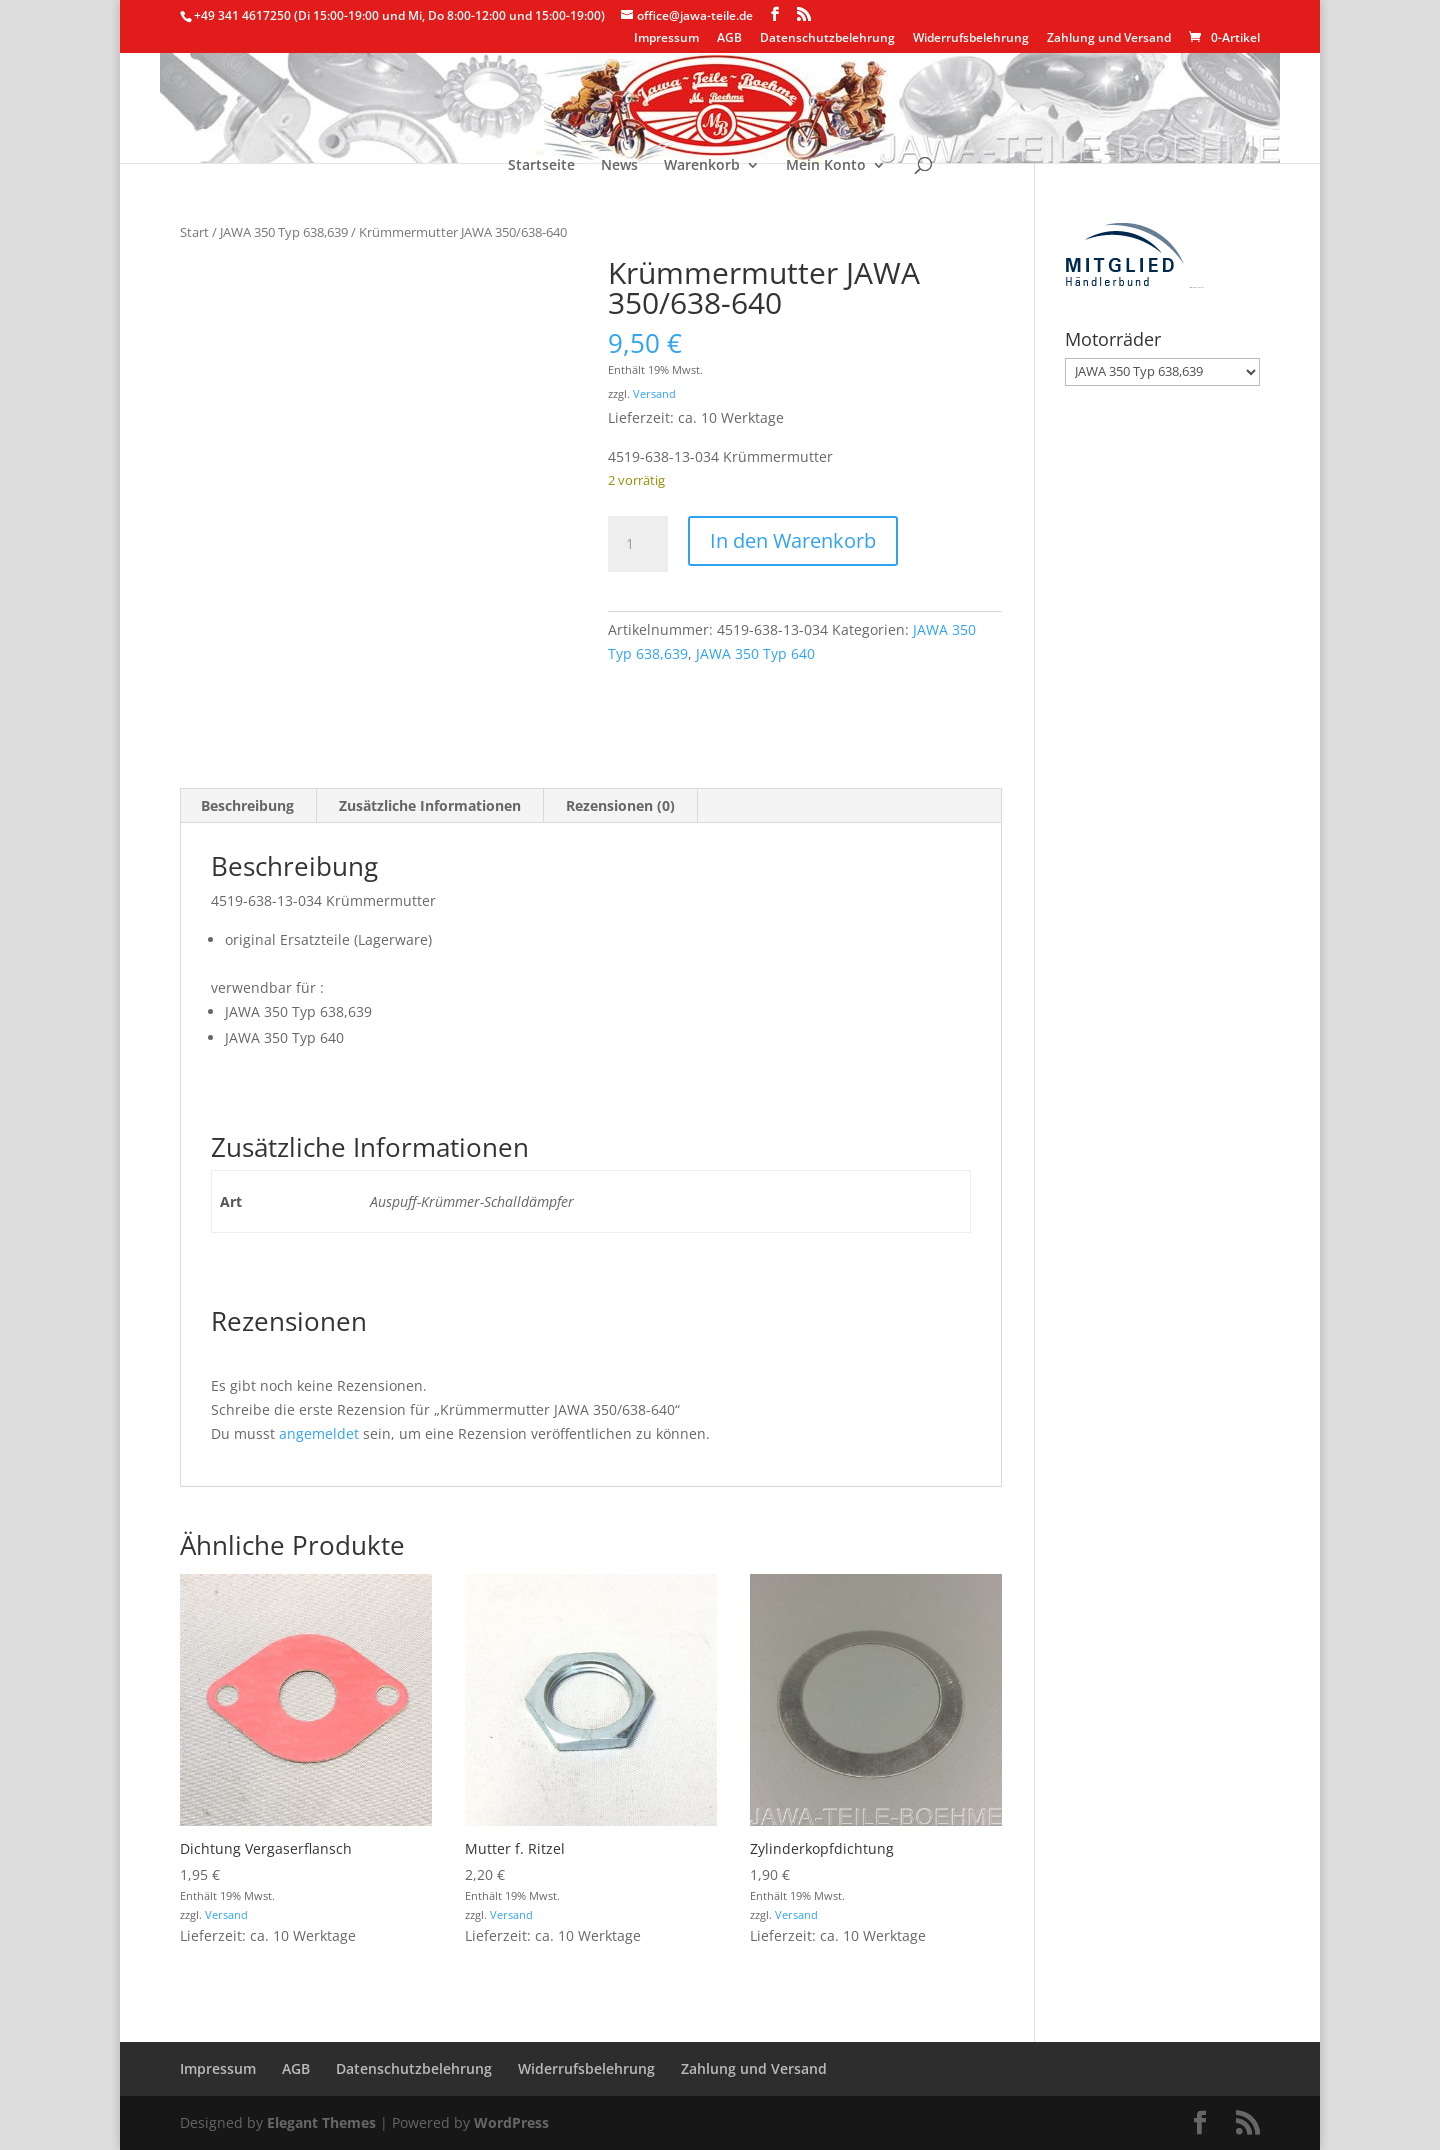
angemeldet (319, 1433)
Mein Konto (826, 166)
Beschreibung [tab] (247, 805)
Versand (654, 393)
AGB (729, 39)
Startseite (541, 166)
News (619, 166)
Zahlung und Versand (1109, 39)
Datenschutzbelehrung (827, 39)
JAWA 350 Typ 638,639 (284, 232)
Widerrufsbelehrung (971, 39)
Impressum (666, 39)
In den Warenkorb (793, 540)
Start (194, 232)
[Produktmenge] (638, 544)
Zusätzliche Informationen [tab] (430, 805)
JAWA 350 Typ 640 (755, 653)
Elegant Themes (321, 2122)
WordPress (511, 2122)
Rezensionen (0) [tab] (620, 805)
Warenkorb (702, 166)
